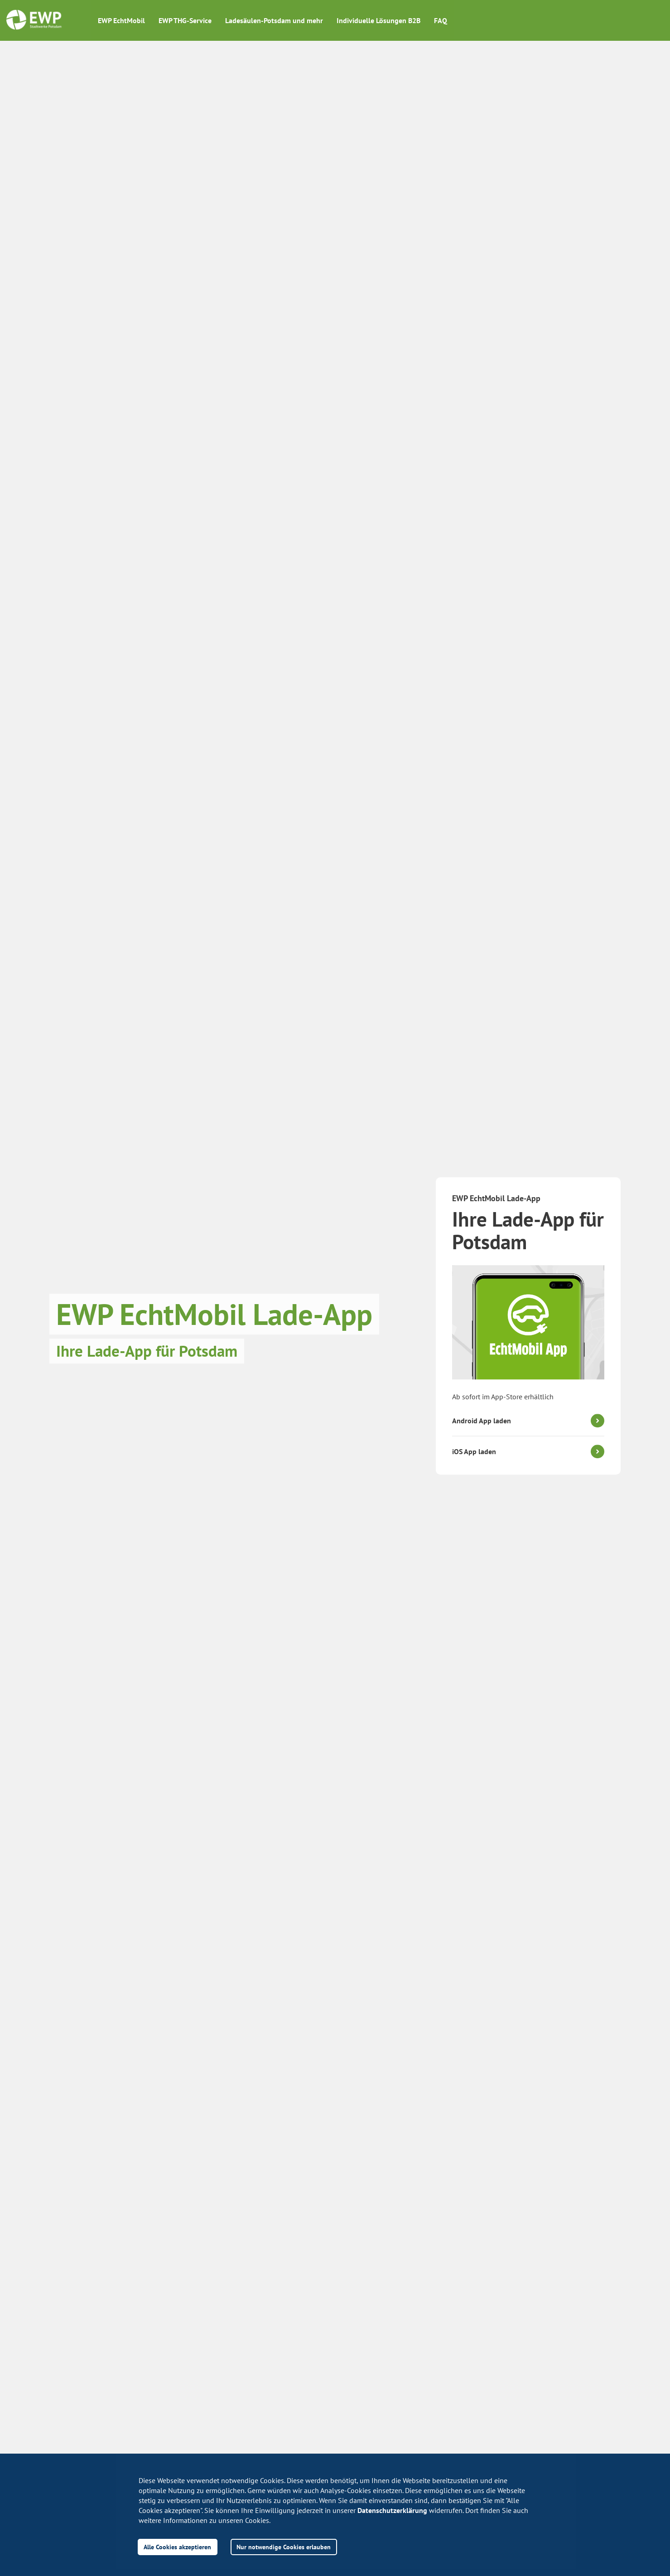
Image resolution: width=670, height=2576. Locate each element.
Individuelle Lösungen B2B (378, 20)
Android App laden (481, 1420)
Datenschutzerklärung (392, 2510)
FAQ (440, 20)
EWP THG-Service (185, 20)
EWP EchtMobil (121, 20)
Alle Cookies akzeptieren (177, 2546)
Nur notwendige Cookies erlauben (283, 2546)
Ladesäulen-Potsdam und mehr (274, 20)
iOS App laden (474, 1451)
